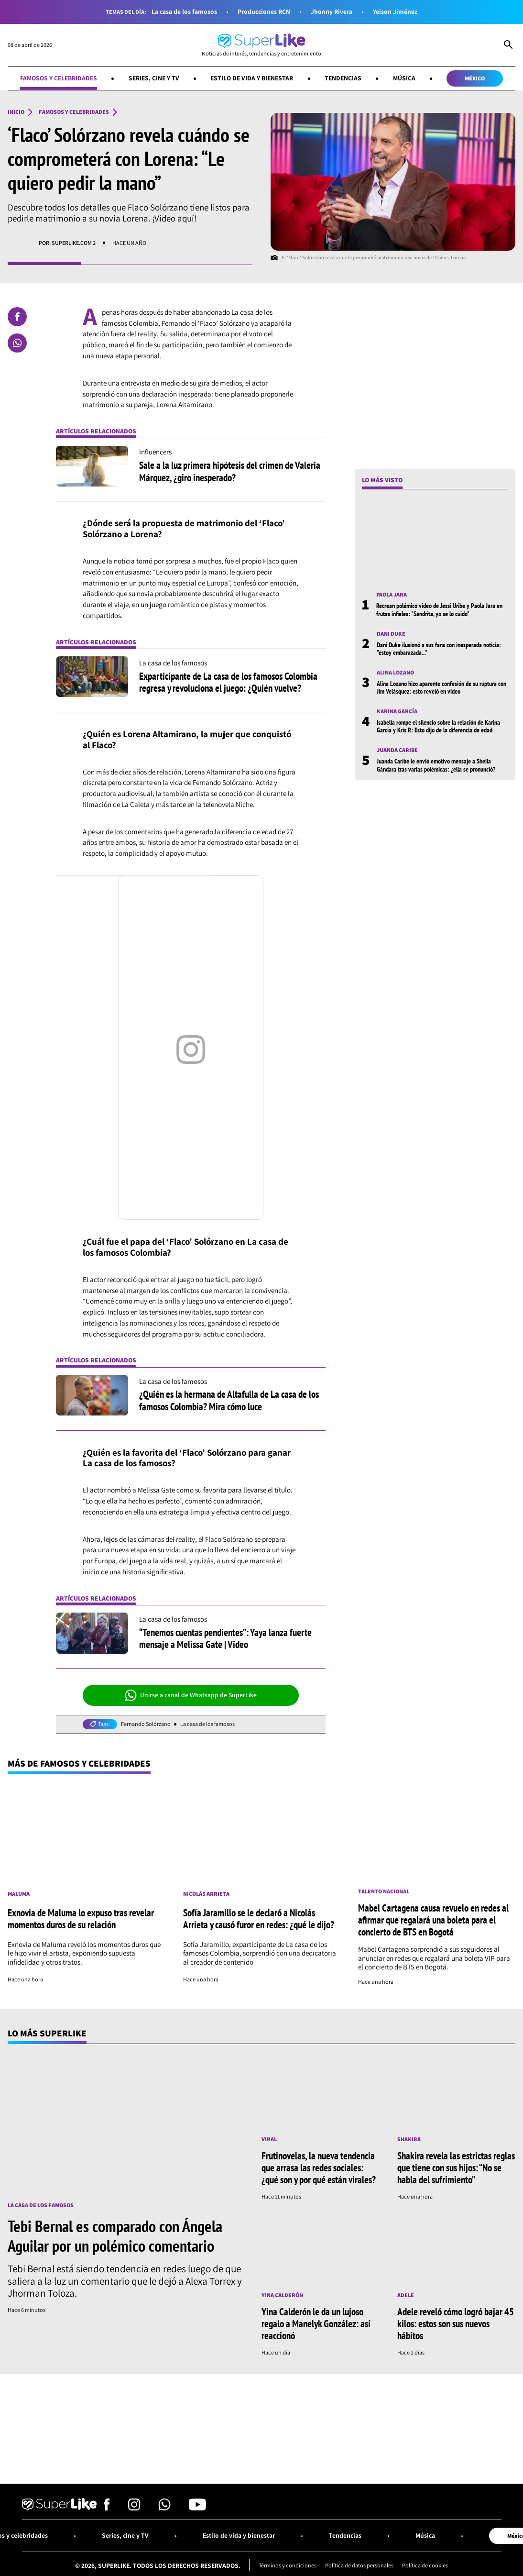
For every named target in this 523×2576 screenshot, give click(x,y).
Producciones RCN (264, 12)
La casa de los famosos (184, 12)
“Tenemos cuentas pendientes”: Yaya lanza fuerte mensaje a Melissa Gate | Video (225, 1638)
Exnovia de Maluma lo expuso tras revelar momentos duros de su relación (81, 1918)
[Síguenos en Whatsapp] (164, 2507)
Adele (405, 2295)
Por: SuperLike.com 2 (67, 242)
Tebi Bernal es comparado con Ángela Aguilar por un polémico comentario (115, 2235)
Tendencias (343, 78)
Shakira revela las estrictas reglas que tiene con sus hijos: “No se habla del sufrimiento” (456, 2167)
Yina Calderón (282, 2295)
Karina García (397, 711)
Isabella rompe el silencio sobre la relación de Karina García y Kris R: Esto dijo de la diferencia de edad (438, 726)
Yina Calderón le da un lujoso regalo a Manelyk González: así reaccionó (316, 2323)
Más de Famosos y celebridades (79, 1763)
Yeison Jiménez (395, 12)
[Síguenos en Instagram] (134, 2507)
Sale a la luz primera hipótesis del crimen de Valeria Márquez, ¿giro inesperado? (229, 471)
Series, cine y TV (154, 78)
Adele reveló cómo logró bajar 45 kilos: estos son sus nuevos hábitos (455, 2323)
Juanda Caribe (397, 750)
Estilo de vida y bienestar (251, 78)
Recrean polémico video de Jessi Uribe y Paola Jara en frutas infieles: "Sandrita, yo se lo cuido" (439, 609)
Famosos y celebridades (58, 78)
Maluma (19, 1894)
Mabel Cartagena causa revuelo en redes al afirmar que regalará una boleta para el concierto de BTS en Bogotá (433, 1919)
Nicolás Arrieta (206, 1894)
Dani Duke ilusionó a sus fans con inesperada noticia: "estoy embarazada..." (439, 649)
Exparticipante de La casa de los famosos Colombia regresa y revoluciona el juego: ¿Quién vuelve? (228, 682)
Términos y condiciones (287, 2564)
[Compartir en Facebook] (17, 316)
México (475, 78)
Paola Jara (391, 594)
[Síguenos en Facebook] (107, 2507)
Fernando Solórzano (146, 1724)
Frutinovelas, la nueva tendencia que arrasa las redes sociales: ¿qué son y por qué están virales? (319, 2167)
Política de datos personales (359, 2564)
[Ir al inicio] (261, 45)
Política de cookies (425, 2564)
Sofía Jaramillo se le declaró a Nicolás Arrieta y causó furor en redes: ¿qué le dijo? (258, 1918)
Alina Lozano (395, 672)
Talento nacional (383, 1891)
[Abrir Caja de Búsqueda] (508, 45)
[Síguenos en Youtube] (197, 2507)
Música (404, 78)
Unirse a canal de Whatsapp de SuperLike (191, 1695)
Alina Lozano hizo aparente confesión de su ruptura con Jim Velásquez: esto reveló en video (441, 687)
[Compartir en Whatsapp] (17, 343)
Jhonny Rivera (331, 12)
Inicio (16, 112)
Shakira (409, 2139)
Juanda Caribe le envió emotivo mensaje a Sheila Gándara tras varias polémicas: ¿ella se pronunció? (436, 765)
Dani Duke (391, 633)
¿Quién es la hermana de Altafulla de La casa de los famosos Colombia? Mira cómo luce (229, 1400)
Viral (269, 2139)
